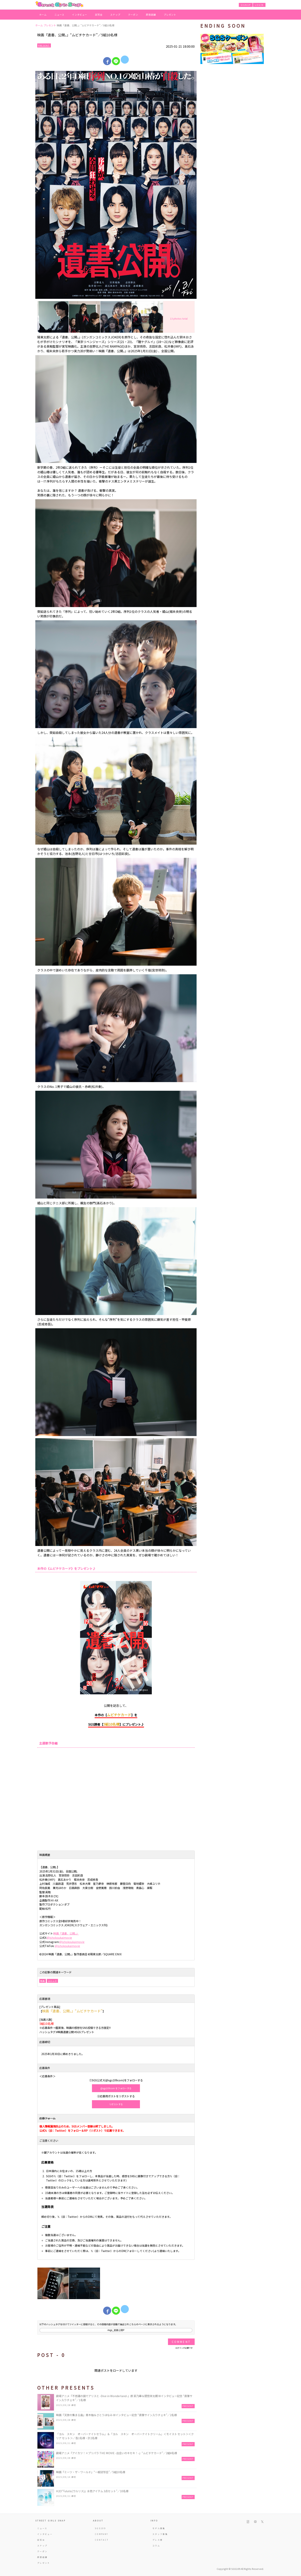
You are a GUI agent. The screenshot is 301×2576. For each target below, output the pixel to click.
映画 (42, 1980)
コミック (52, 1980)
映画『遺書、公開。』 (66, 1933)
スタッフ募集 (160, 2534)
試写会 (99, 14)
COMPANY (101, 2534)
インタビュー (79, 14)
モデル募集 (158, 2528)
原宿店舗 (151, 14)
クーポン (133, 14)
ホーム (43, 14)
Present (44, 45)
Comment (181, 2342)
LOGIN (259, 4)
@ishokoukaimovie (59, 1938)
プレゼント (170, 14)
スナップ (115, 14)
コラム (156, 2545)
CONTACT (102, 2539)
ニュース (59, 14)
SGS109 (100, 2528)
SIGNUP (246, 4)
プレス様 (157, 2539)
